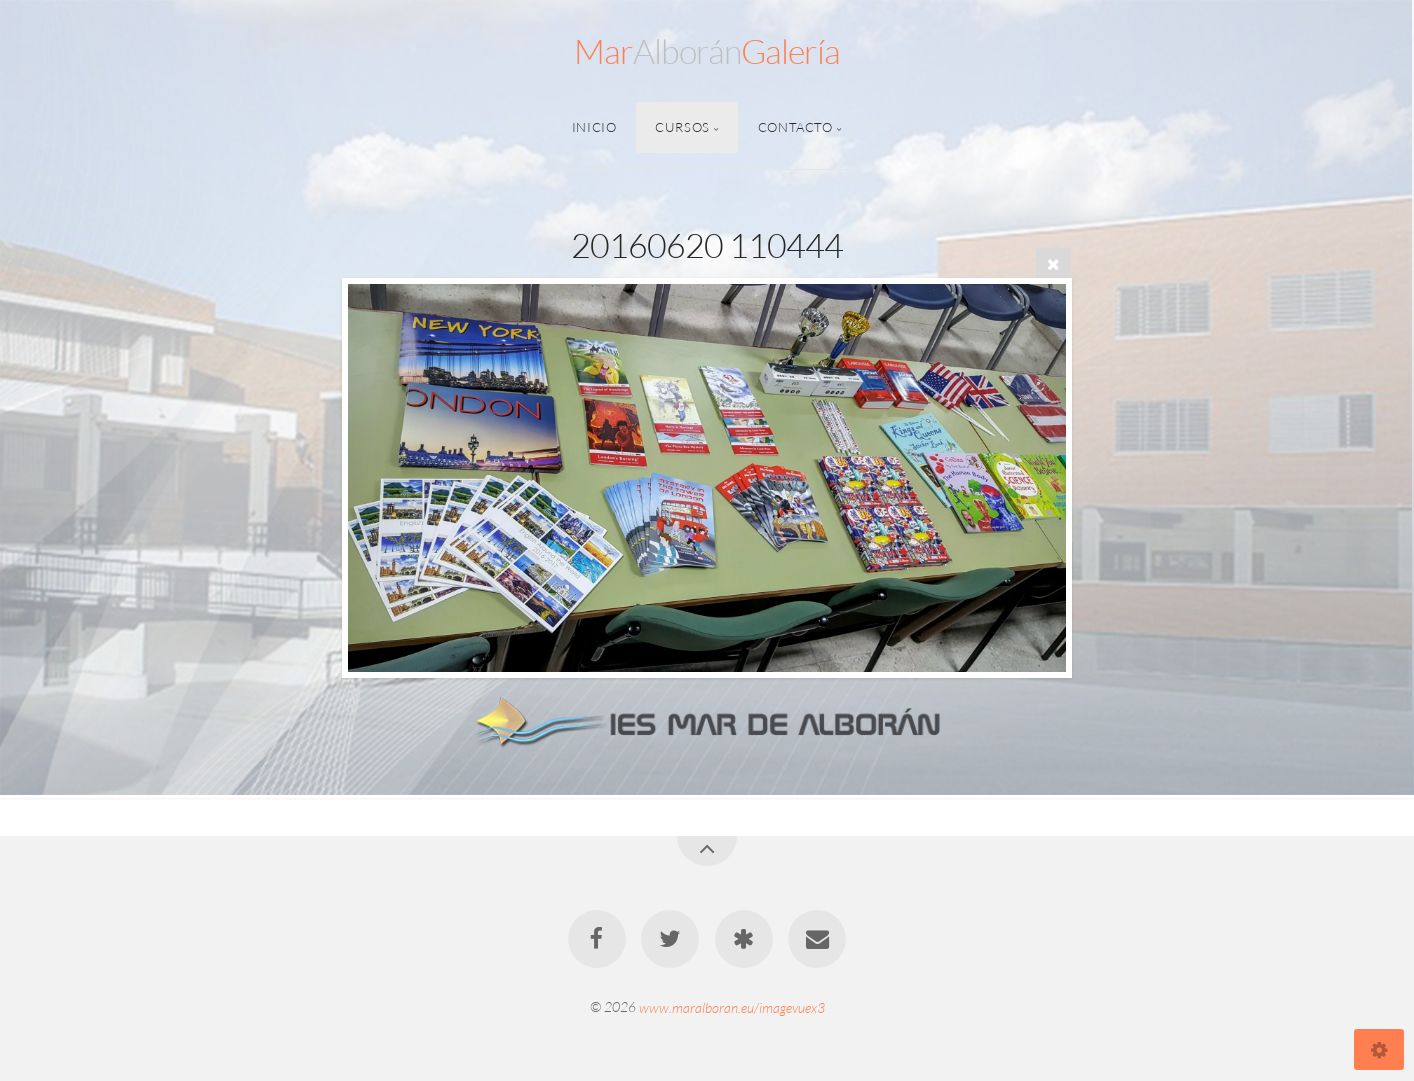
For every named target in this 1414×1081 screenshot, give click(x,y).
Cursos (682, 127)
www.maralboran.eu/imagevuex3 (732, 1006)
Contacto (795, 127)
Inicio (594, 127)
